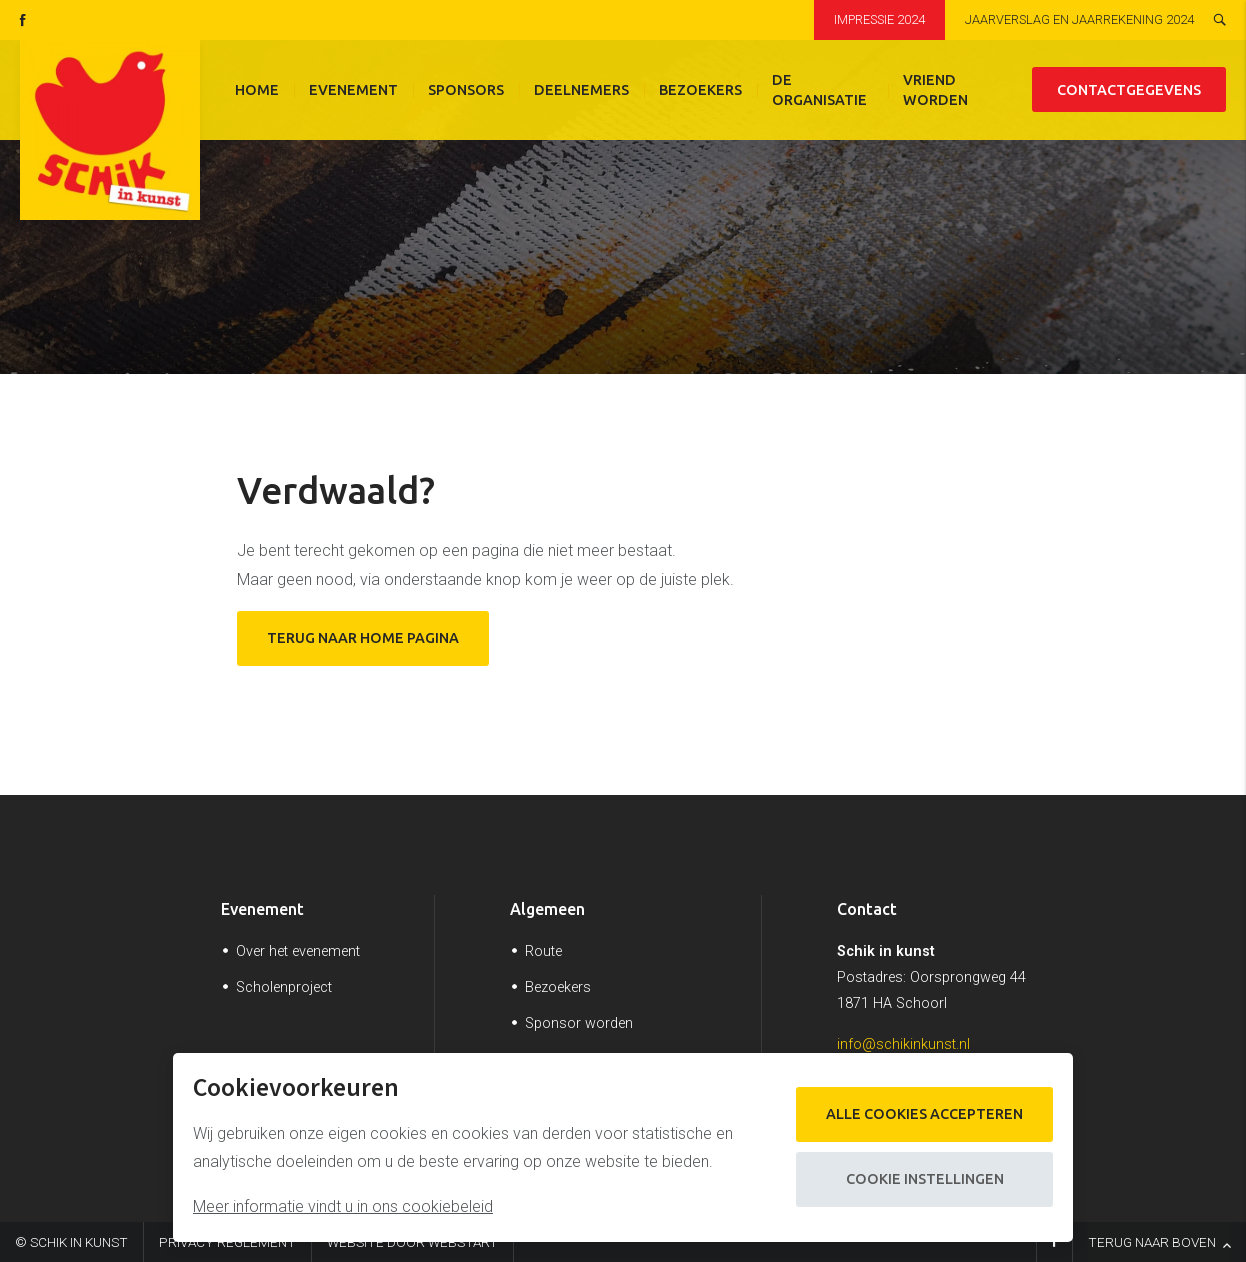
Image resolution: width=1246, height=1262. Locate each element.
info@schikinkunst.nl (903, 1044)
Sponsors (466, 90)
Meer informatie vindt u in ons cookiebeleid (343, 1206)
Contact (867, 909)
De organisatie (819, 90)
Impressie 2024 (879, 19)
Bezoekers (700, 90)
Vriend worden (935, 90)
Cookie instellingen (925, 1179)
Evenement (353, 90)
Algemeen (547, 909)
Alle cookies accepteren (924, 1114)
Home (257, 90)
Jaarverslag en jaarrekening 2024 (1079, 19)
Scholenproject (284, 987)
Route (543, 951)
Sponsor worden (579, 1023)
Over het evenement (298, 951)
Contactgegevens (1129, 90)
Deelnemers (581, 90)
